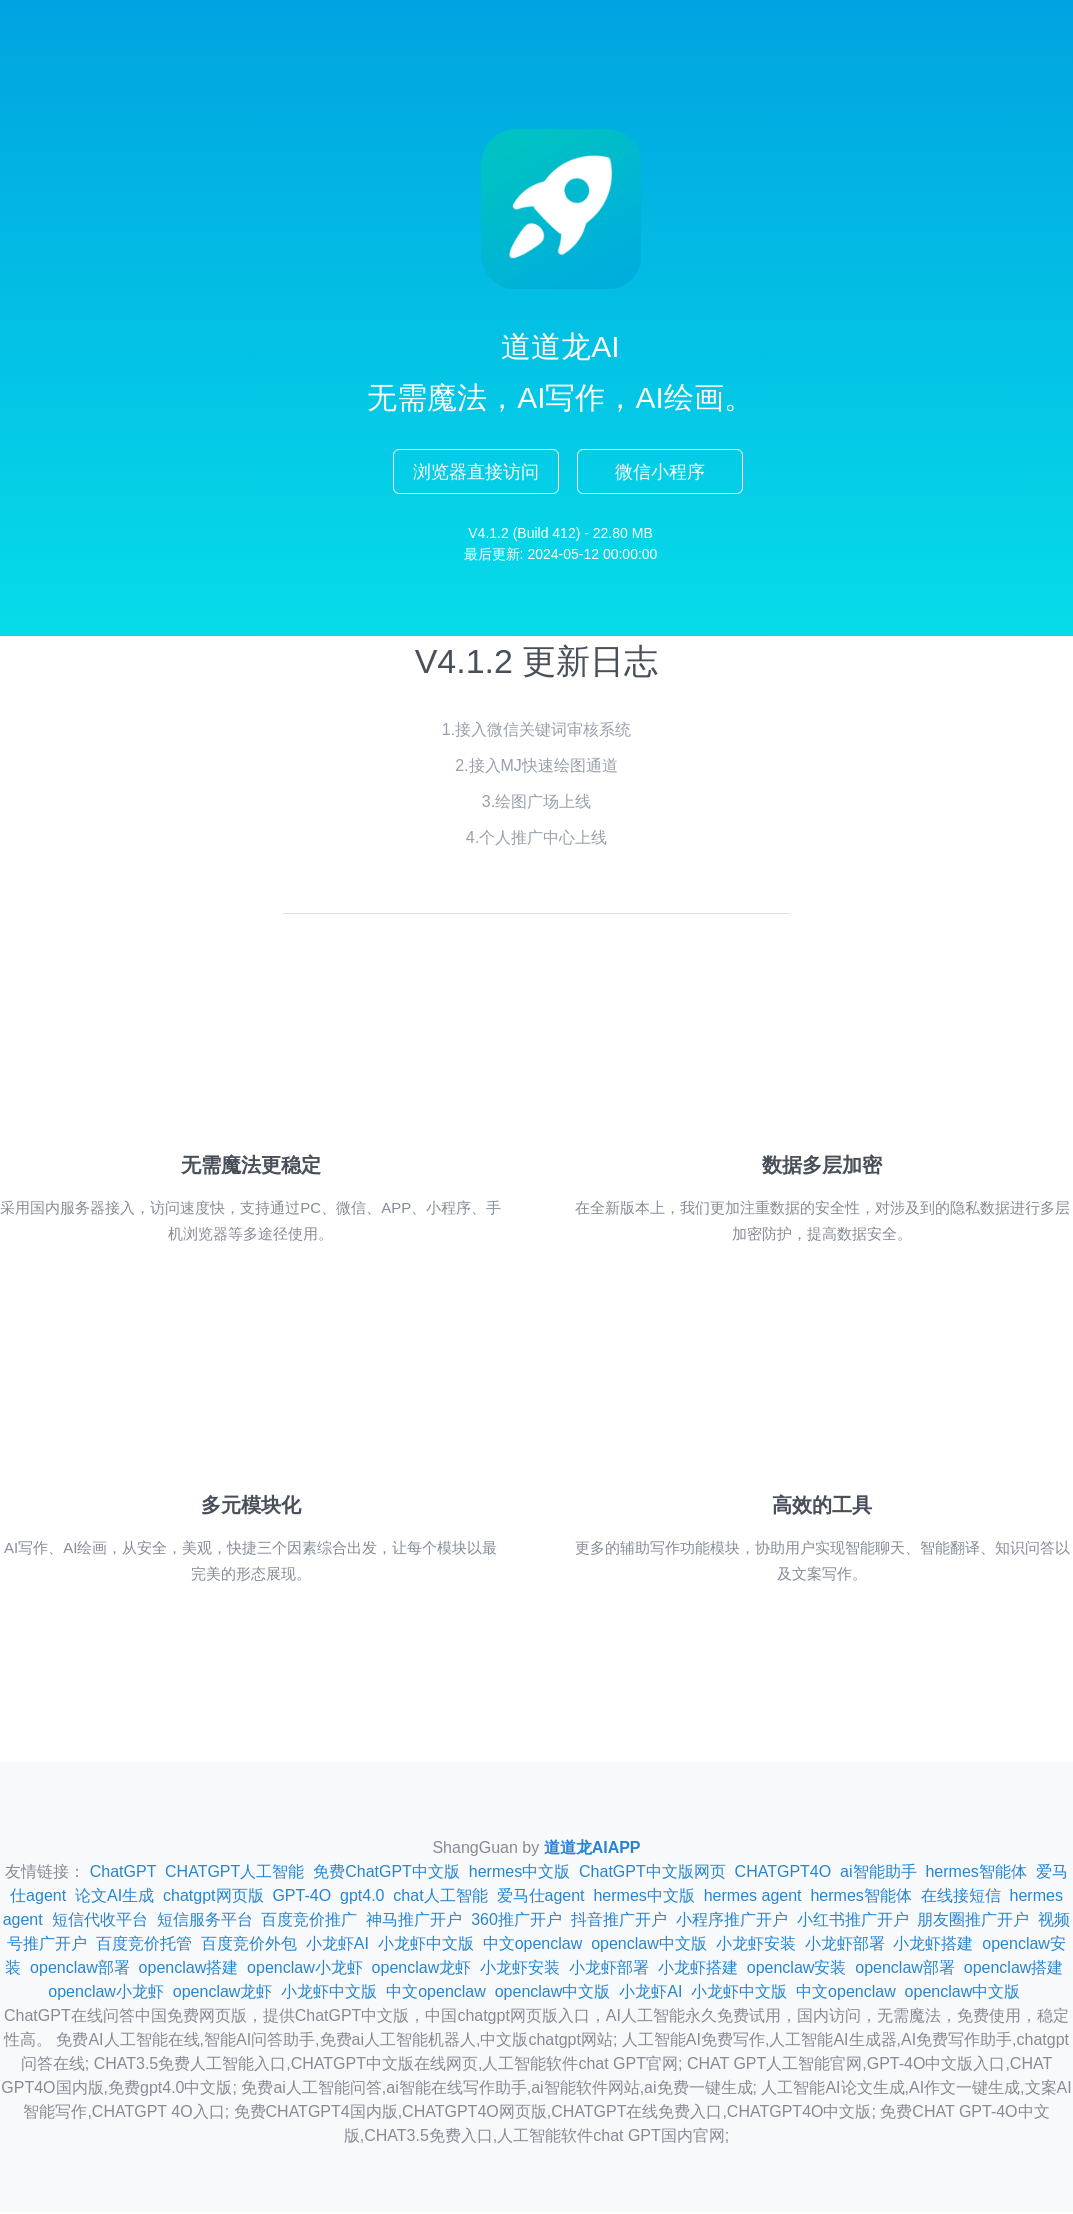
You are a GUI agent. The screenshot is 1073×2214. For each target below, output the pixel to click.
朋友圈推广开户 (973, 1921)
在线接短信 (961, 1897)
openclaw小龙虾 (305, 1969)
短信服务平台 (205, 1921)
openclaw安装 (797, 1969)
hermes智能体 (975, 1873)
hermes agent (753, 1897)
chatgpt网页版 (213, 1897)
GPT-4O (301, 1897)
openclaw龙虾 (422, 1969)
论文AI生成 (114, 1897)
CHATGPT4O (783, 1873)
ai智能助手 (878, 1873)
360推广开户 (516, 1921)
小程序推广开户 (732, 1921)
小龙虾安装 (756, 1945)
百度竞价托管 (144, 1945)
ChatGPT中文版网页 (652, 1873)
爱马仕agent (541, 1897)
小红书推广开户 (853, 1921)
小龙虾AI (337, 1945)
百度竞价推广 (309, 1921)
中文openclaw (533, 1945)
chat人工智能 (440, 1897)
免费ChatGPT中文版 (386, 1873)
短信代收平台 (100, 1921)
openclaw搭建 (189, 1969)
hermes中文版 (519, 1873)
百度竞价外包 (249, 1945)
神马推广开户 (414, 1921)
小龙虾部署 (845, 1945)
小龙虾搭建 (933, 1945)
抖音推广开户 (619, 1921)
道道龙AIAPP (592, 1849)
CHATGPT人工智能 (234, 1873)
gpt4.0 (362, 1897)
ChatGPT (123, 1873)
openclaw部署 (80, 1969)
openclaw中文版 (649, 1945)
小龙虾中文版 (426, 1945)
